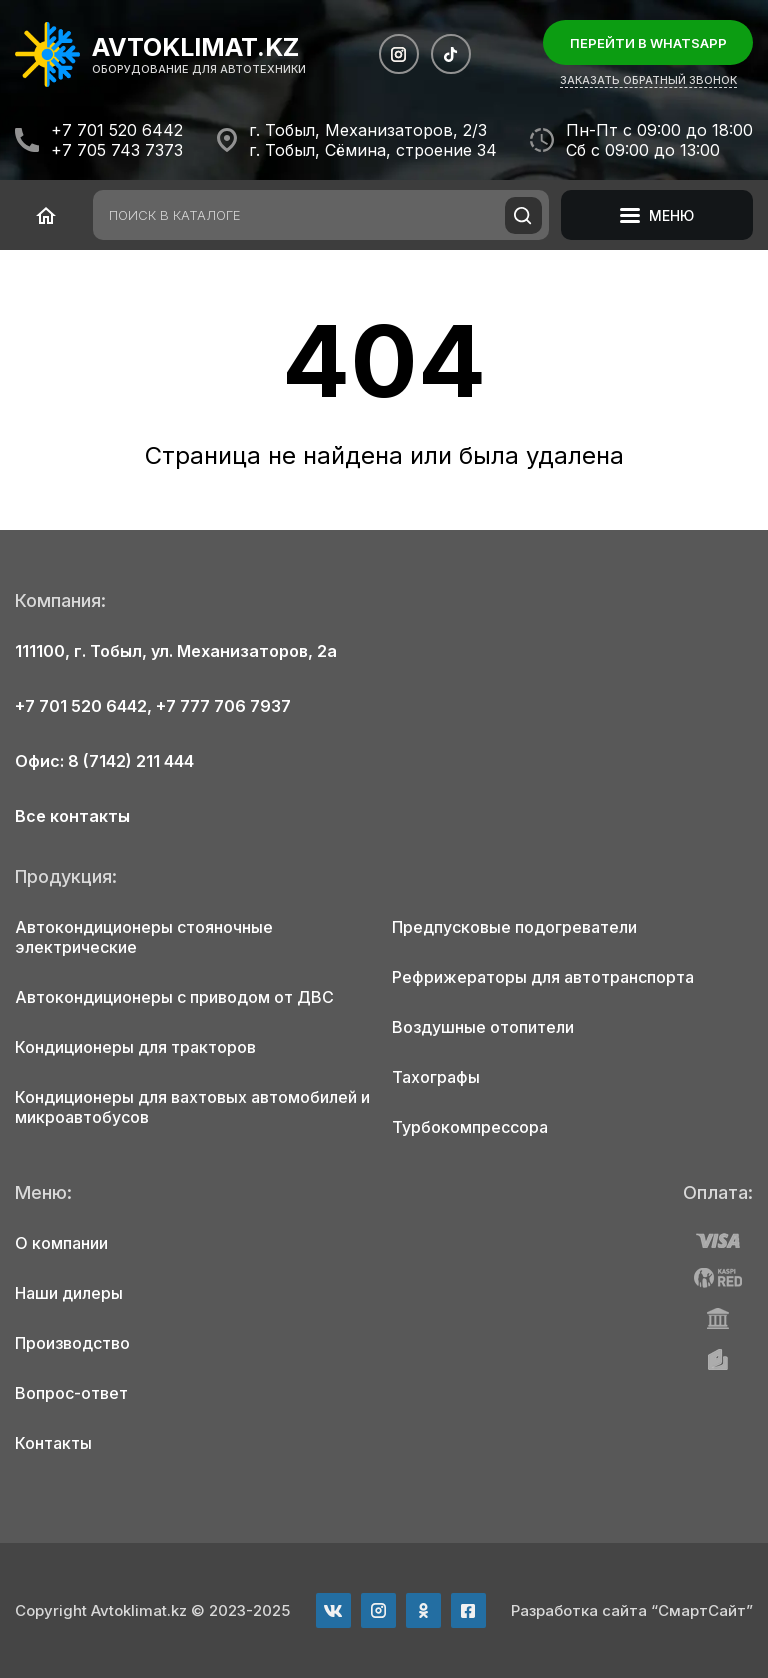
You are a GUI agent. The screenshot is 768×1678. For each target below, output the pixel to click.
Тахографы (436, 1077)
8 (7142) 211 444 (131, 761)
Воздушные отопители (483, 1027)
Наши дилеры (69, 1293)
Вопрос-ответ (71, 1393)
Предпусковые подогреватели (514, 927)
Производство (72, 1343)
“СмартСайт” (702, 1610)
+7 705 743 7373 (117, 150)
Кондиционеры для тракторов (135, 1047)
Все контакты (72, 816)
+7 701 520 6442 (117, 130)
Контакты (53, 1443)
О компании (61, 1243)
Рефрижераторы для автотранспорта (543, 977)
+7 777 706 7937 (223, 706)
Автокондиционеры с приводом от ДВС (174, 997)
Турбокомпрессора (470, 1127)
